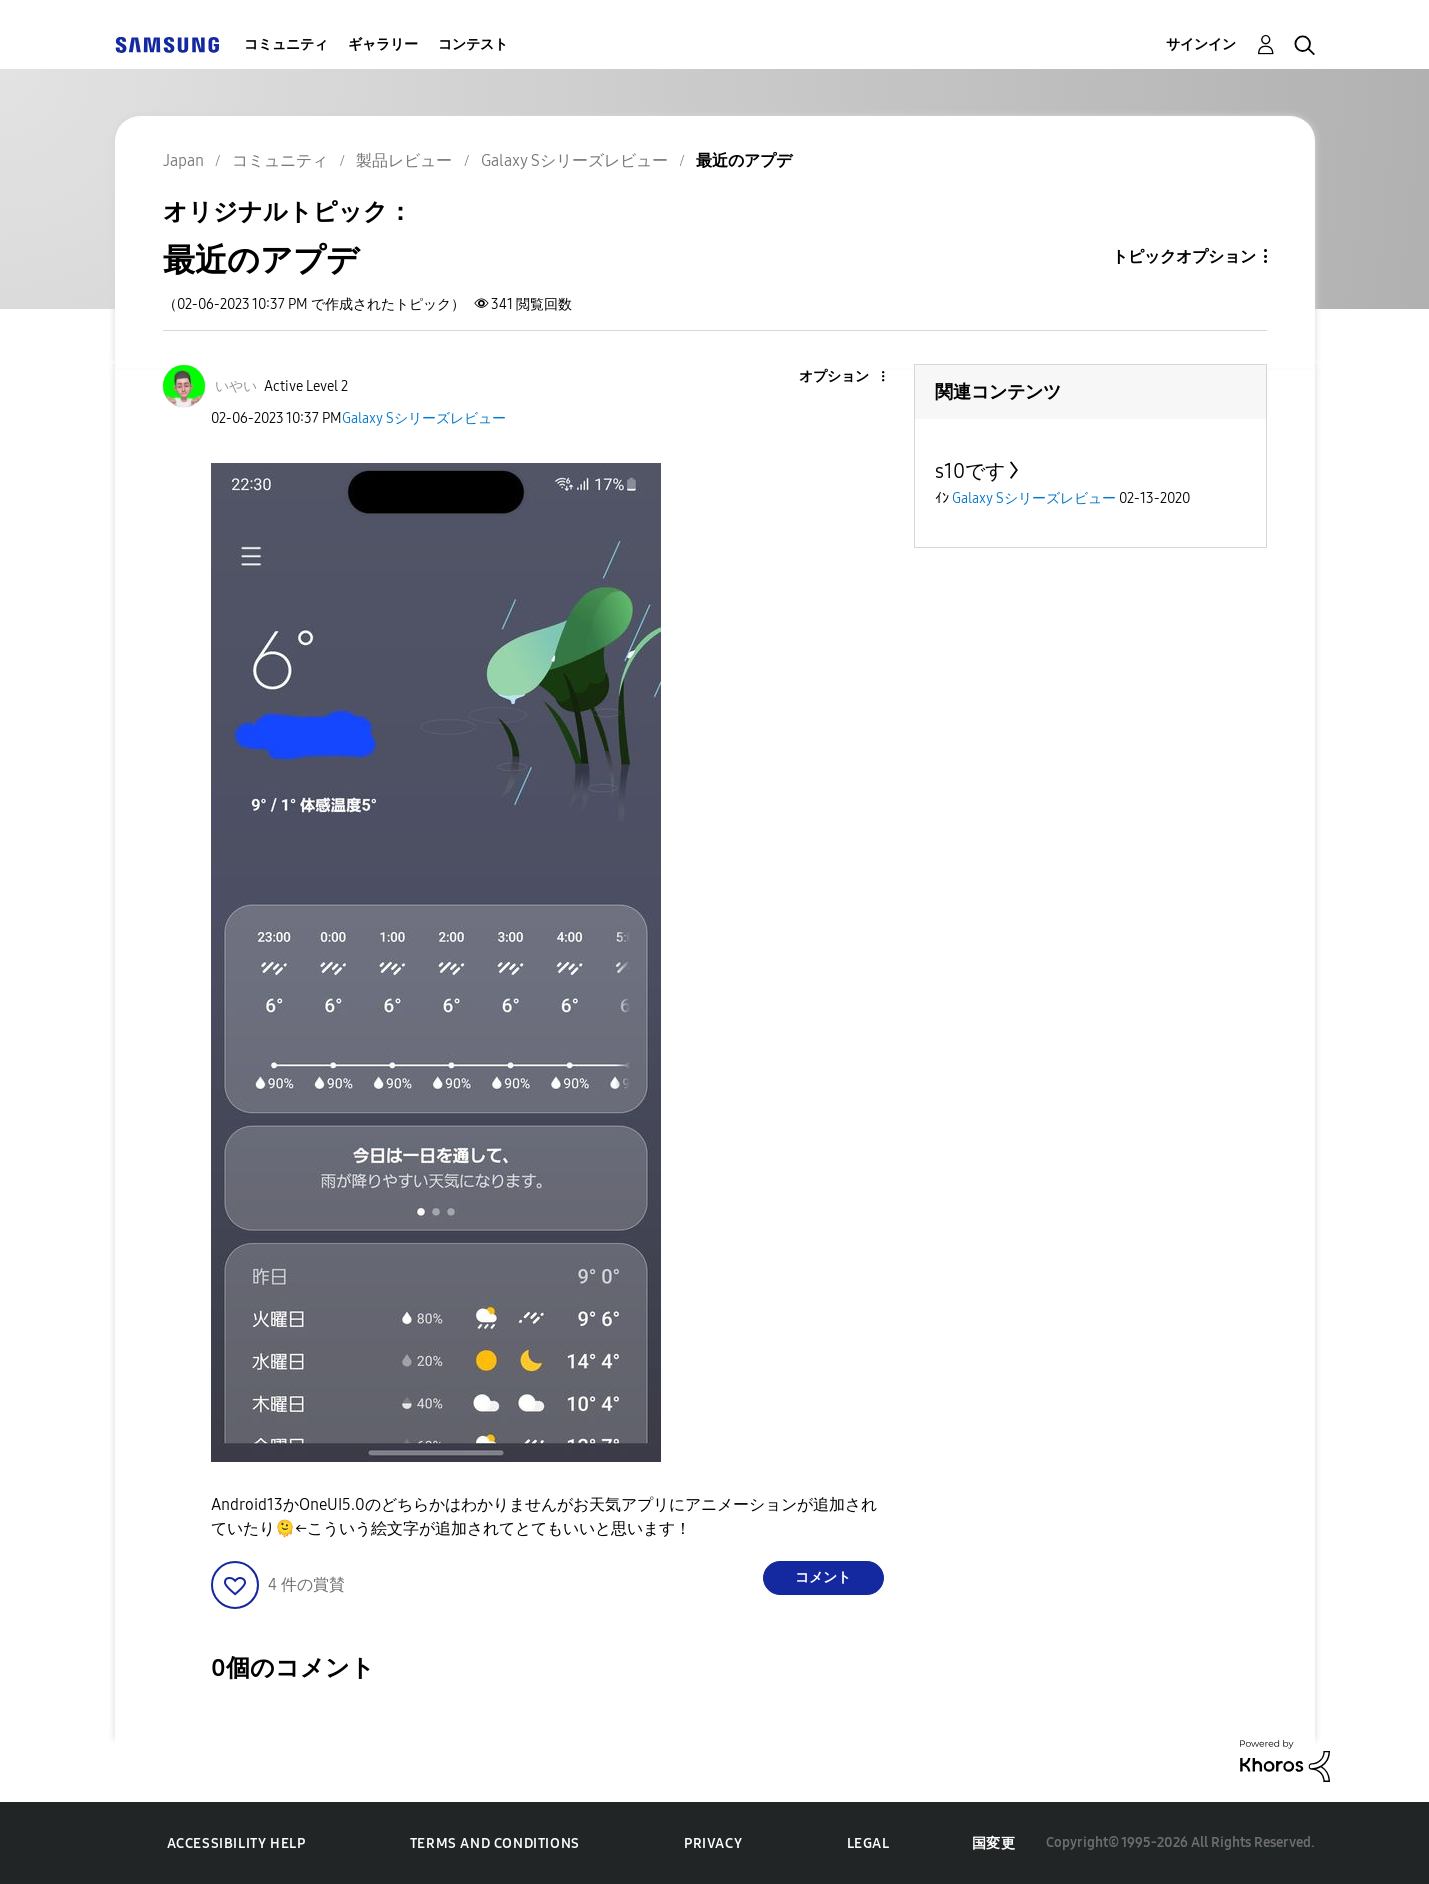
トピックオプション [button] (1184, 256)
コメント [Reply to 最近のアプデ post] (823, 1577)
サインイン (1201, 44)
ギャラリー (383, 44)
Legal (868, 1843)
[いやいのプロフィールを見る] (236, 386)
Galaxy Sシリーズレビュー (424, 418)
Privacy (713, 1843)
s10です (970, 471)
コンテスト (473, 44)
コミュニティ (286, 44)
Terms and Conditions (495, 1843)
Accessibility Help (236, 1843)
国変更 (994, 1843)
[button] (849, 377)
